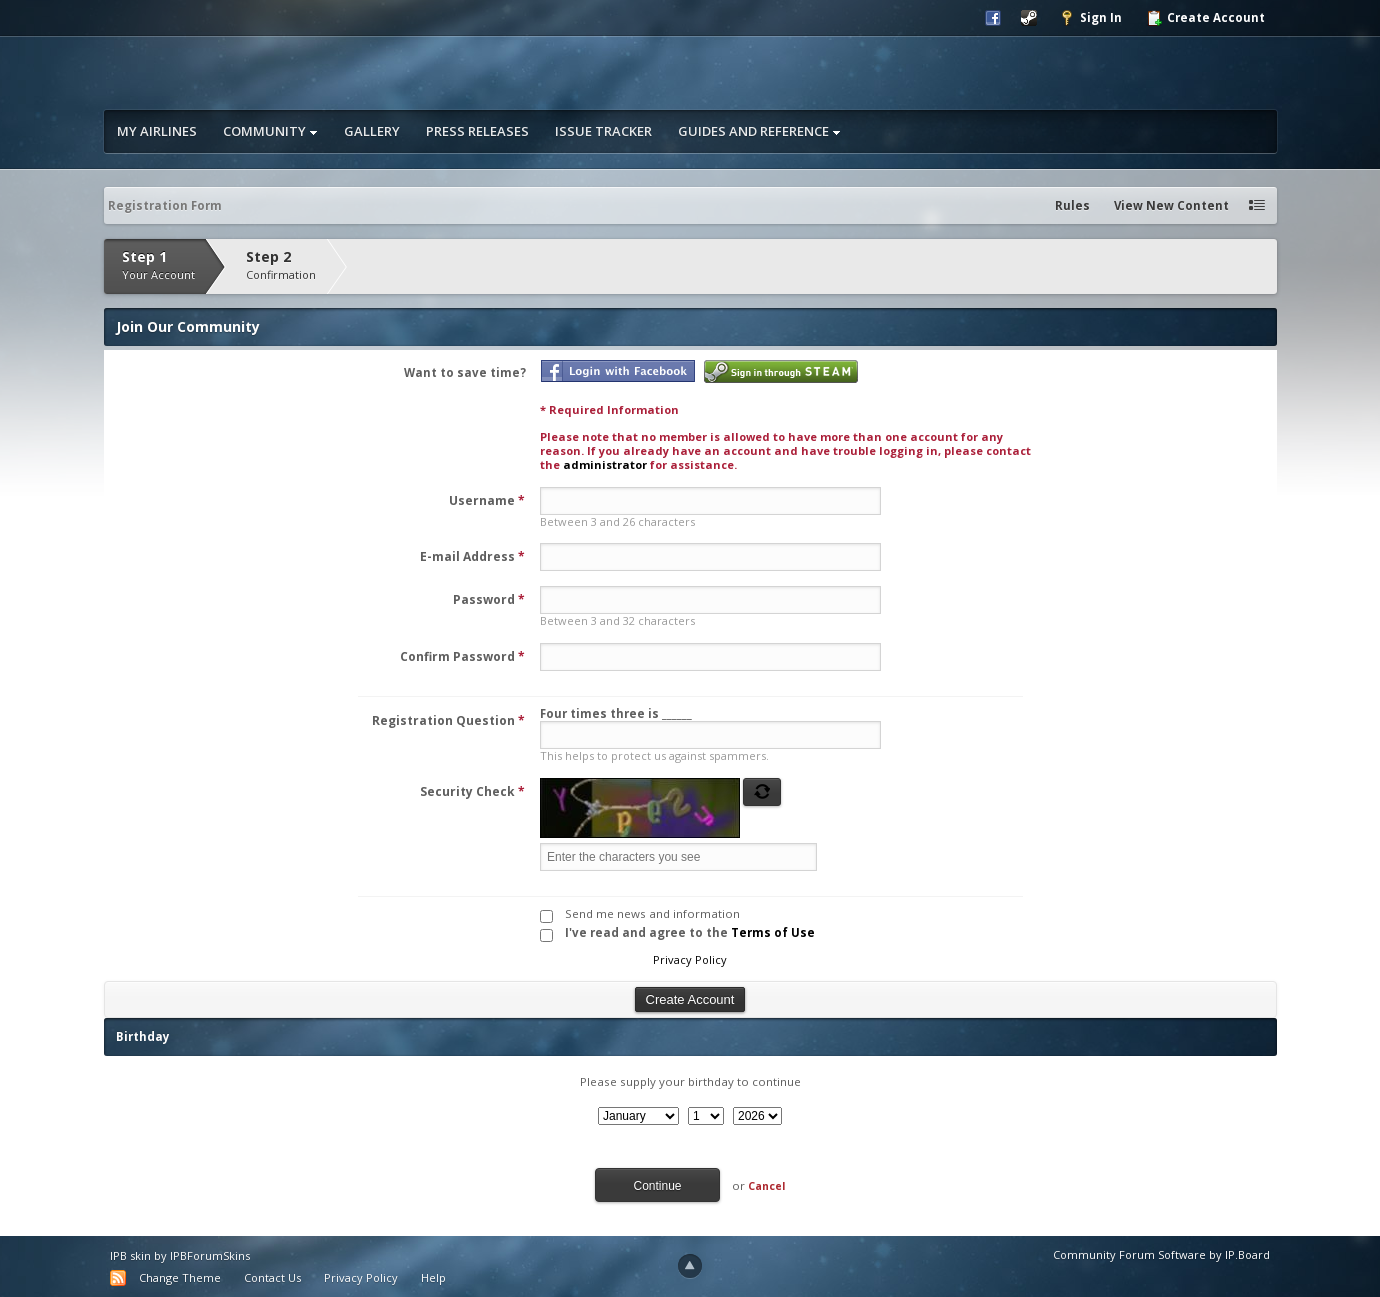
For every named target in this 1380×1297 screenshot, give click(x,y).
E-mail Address (472, 556)
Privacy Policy (690, 959)
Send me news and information (652, 913)
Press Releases (477, 131)
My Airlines (157, 131)
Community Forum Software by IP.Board (1161, 1254)
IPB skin (130, 1255)
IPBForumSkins (210, 1255)
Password (489, 599)
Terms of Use (773, 932)
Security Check (472, 791)
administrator (605, 464)
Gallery (372, 131)
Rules (1072, 205)
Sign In (1090, 18)
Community (270, 131)
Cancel (766, 1186)
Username (487, 500)
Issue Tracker (603, 131)
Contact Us (272, 1277)
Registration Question (448, 720)
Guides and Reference (759, 131)
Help (433, 1277)
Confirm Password (462, 656)
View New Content (1171, 205)
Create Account (1205, 18)
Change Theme (180, 1277)
